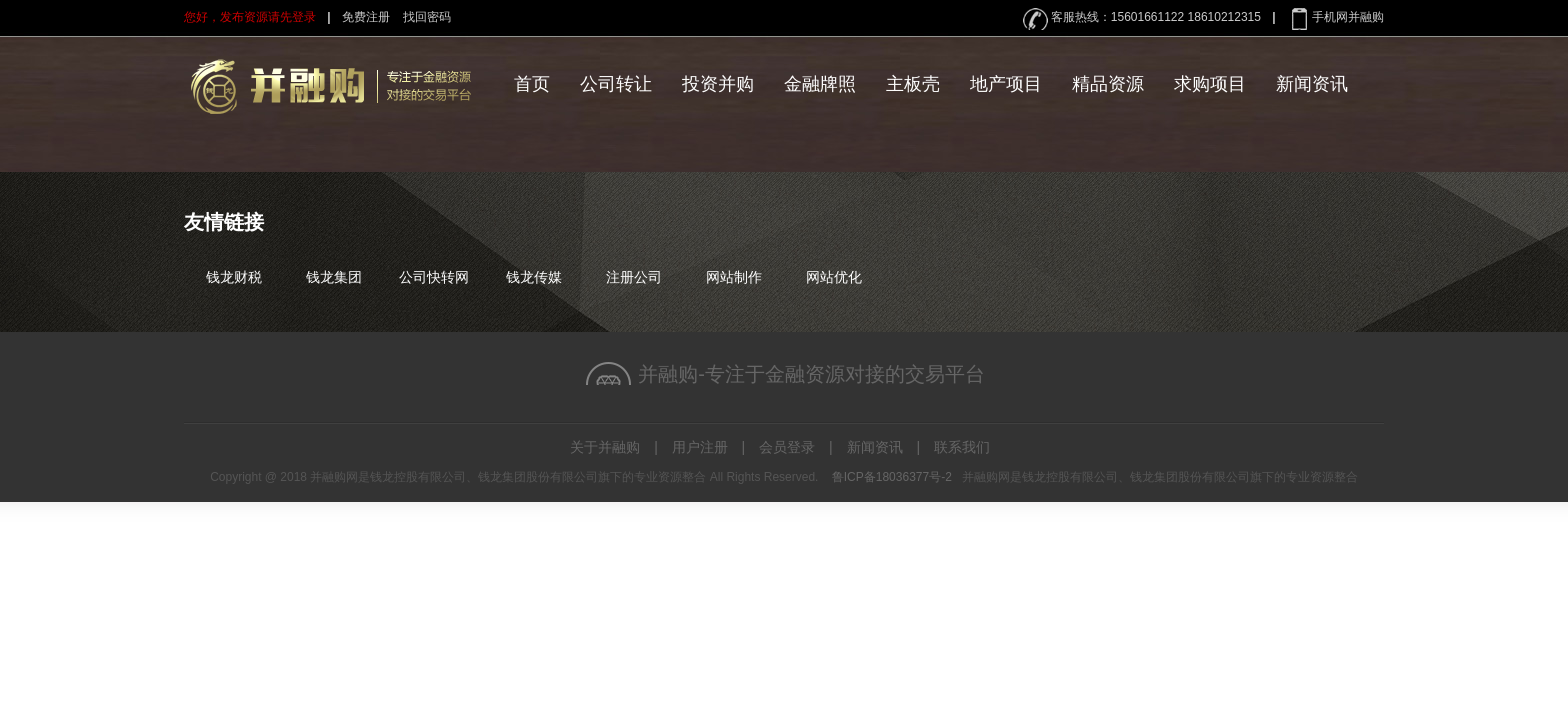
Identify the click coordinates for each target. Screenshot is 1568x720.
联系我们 (962, 447)
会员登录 (787, 447)
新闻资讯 (1312, 84)
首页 (532, 84)
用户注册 (700, 447)
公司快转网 (434, 277)
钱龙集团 (334, 277)
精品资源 (1108, 84)
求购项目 (1210, 84)
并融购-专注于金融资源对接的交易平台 (811, 374)
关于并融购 (605, 447)
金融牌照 (820, 84)
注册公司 (634, 277)
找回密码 (427, 17)
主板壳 (913, 84)
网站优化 (834, 277)
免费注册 (366, 17)
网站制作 (734, 277)
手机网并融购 (1348, 17)
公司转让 (616, 84)
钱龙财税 (234, 277)
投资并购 (718, 84)
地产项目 (1006, 84)
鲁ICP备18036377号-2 (892, 477)
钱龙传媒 (534, 277)
